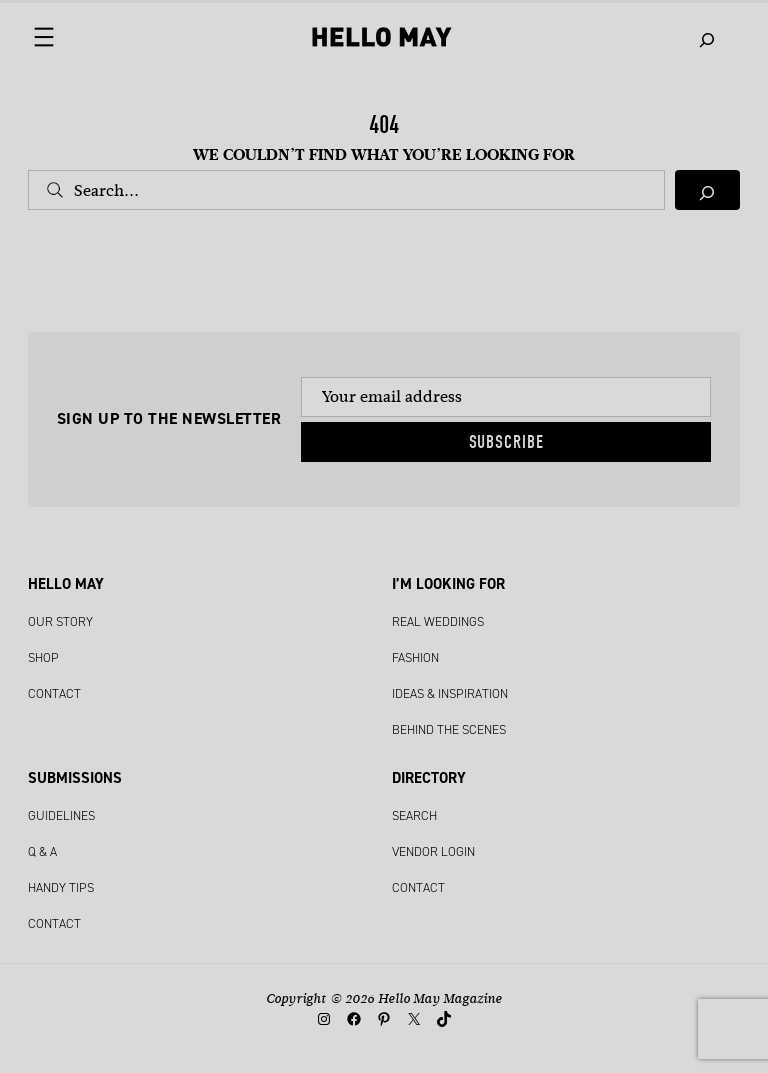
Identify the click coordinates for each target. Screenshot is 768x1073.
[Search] (707, 190)
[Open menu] (59, 41)
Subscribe (506, 442)
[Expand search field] (707, 37)
